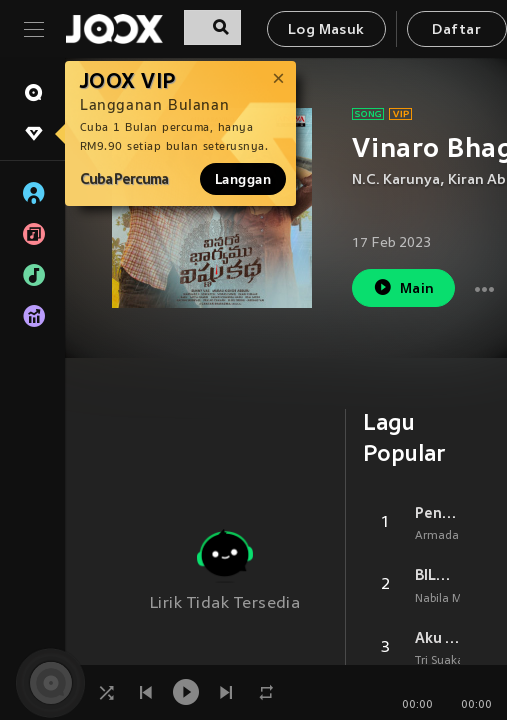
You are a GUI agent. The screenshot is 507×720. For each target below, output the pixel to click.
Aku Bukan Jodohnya (437, 638)
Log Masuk (326, 30)
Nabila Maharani (459, 599)
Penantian (437, 513)
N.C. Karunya (396, 180)
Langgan (243, 179)
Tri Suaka (439, 661)
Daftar (456, 30)
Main (403, 287)
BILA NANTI (437, 575)
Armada (437, 536)
